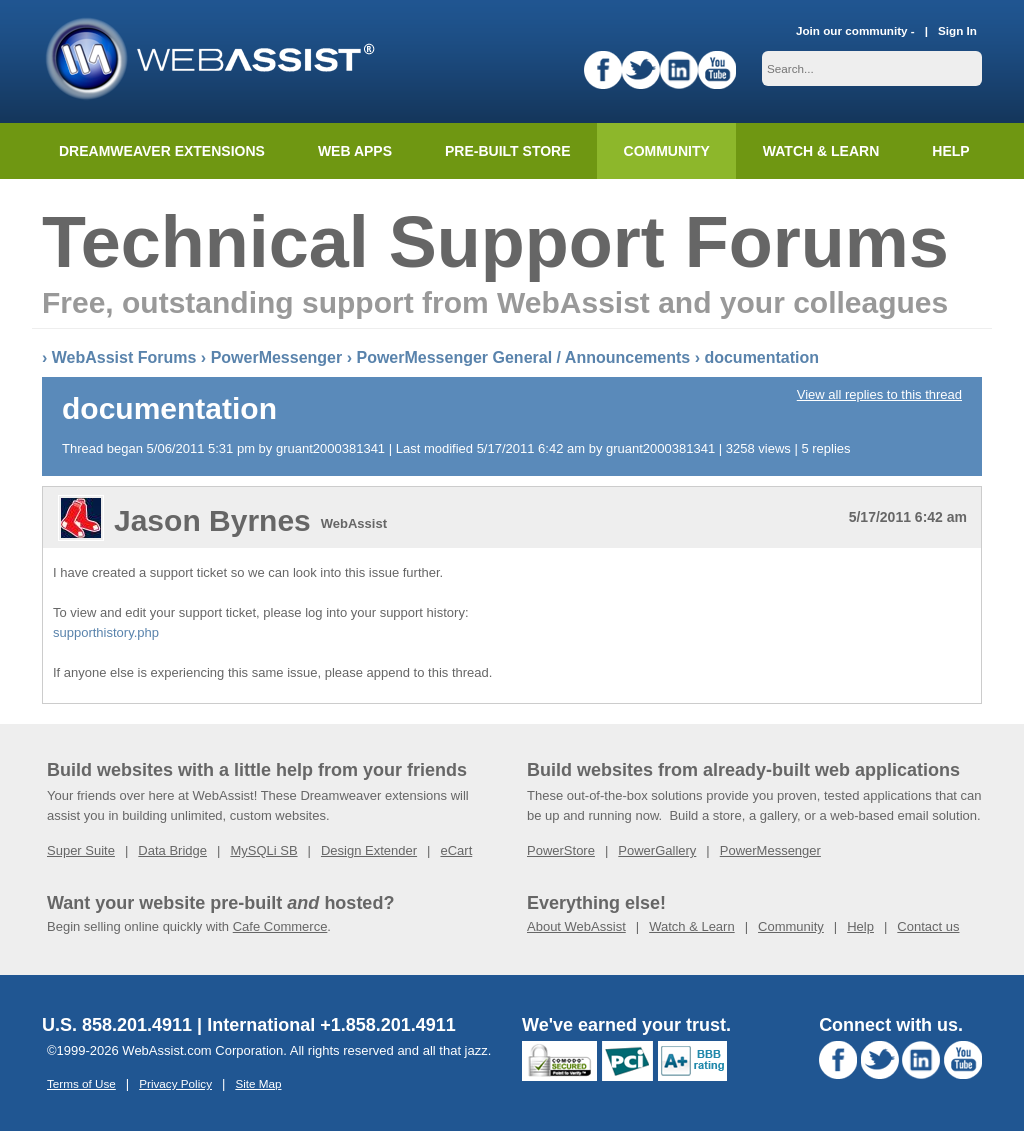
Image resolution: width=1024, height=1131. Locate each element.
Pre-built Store (508, 151)
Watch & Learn (821, 151)
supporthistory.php (106, 632)
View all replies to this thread (879, 394)
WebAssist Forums (124, 357)
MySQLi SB (263, 850)
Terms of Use (81, 1083)
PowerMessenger (277, 357)
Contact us (928, 926)
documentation (761, 357)
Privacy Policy (175, 1083)
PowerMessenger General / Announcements (523, 357)
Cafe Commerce (280, 926)
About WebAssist (576, 926)
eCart (456, 850)
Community (667, 151)
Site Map (258, 1083)
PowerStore (561, 850)
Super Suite (81, 850)
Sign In (957, 30)
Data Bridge (172, 850)
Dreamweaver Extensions (162, 151)
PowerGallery (657, 850)
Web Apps (355, 151)
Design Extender (369, 850)
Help (860, 926)
